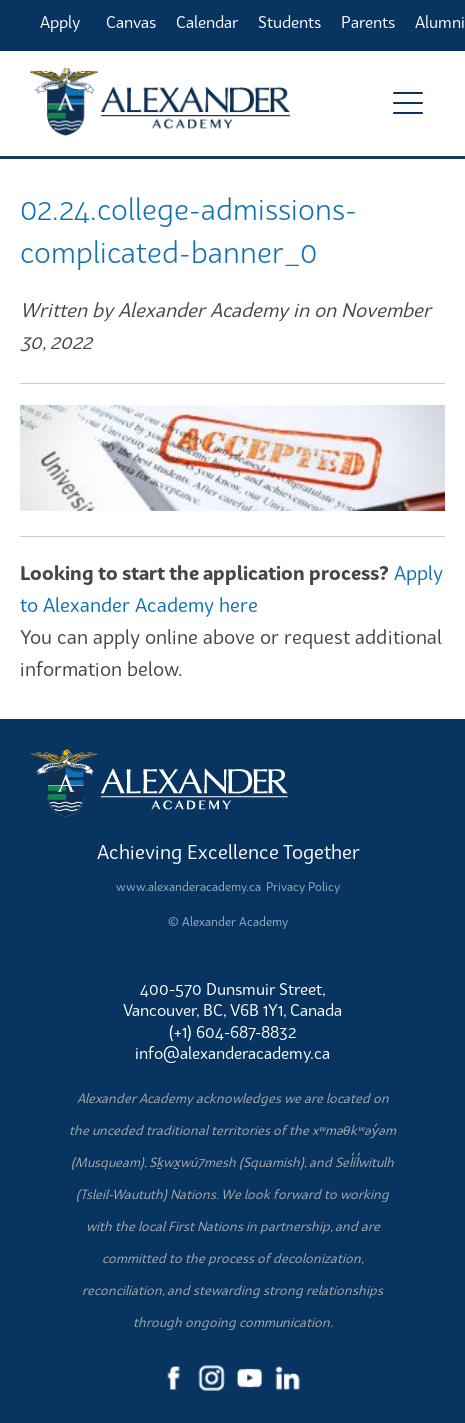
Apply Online (63, 31)
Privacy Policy (303, 886)
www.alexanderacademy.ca (188, 886)
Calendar (207, 22)
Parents (368, 22)
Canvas (131, 22)
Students (289, 22)
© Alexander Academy (228, 921)
